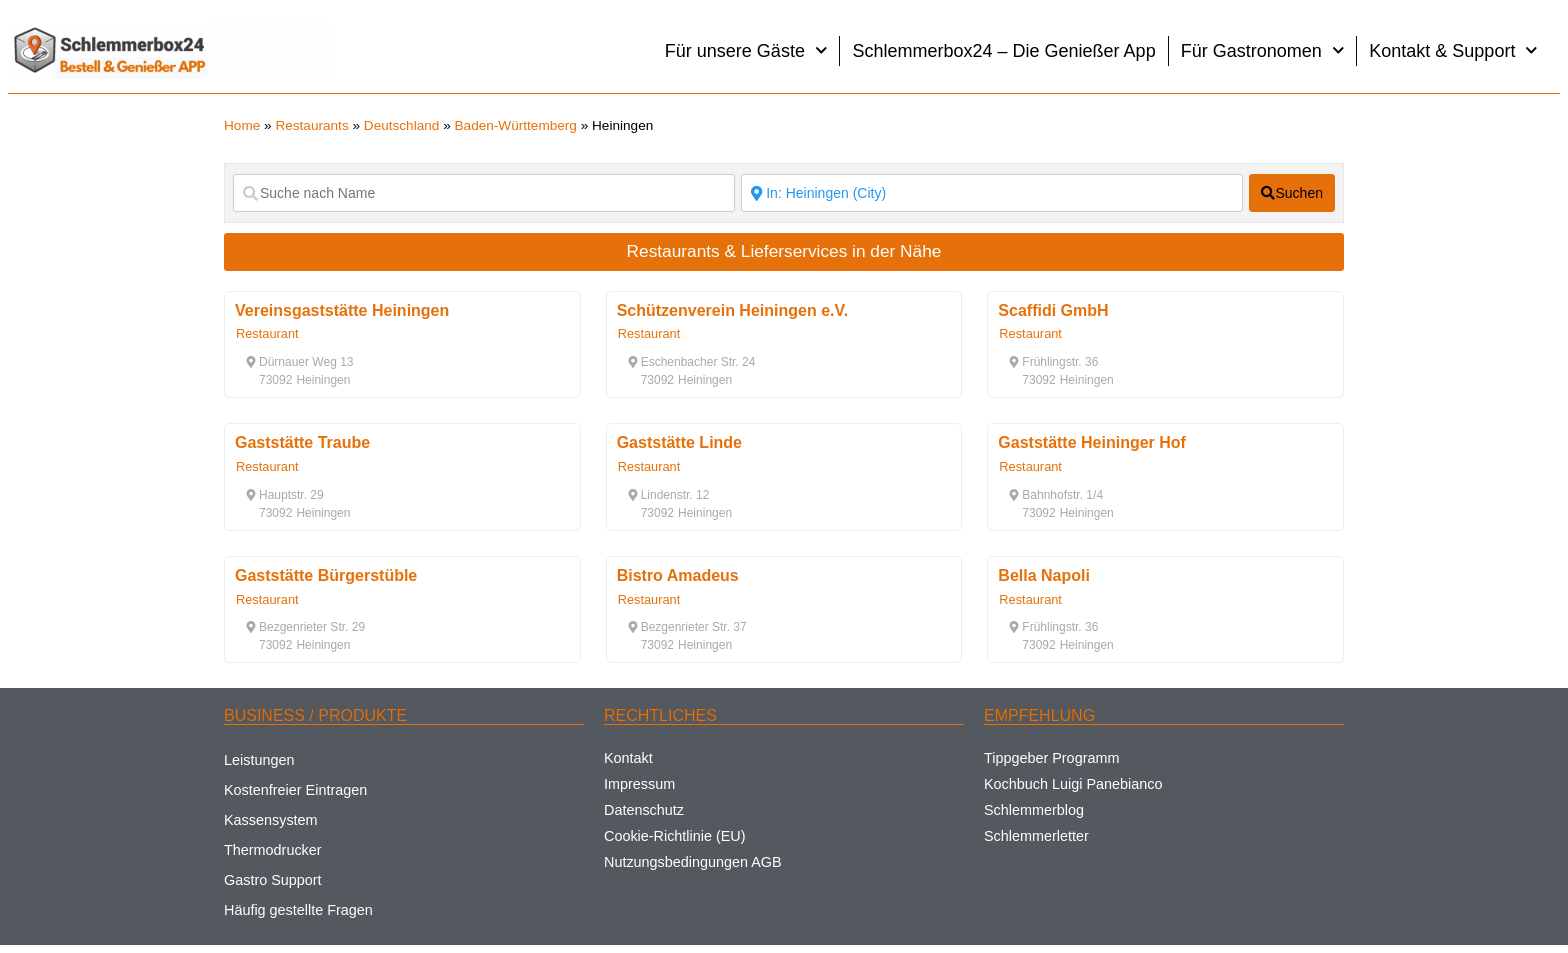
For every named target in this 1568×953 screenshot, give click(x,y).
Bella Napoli (1044, 575)
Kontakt (628, 758)
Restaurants (311, 125)
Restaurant (267, 333)
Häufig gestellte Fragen (298, 910)
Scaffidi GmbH (1053, 310)
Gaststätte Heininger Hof (1092, 442)
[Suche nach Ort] (992, 193)
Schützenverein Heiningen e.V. (732, 310)
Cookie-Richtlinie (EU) (675, 836)
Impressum (639, 784)
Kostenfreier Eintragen (295, 790)
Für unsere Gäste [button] (746, 50)
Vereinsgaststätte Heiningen (342, 310)
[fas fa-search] (1292, 193)
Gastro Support (273, 880)
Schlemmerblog (1034, 810)
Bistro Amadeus (678, 575)
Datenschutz (644, 810)
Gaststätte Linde (679, 442)
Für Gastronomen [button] (1263, 50)
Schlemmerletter (1036, 836)
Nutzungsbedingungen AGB (693, 862)
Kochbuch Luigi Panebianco (1073, 784)
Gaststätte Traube (302, 442)
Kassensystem (271, 820)
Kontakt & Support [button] (1453, 50)
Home (242, 125)
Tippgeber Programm (1051, 758)
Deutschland (402, 125)
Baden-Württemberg (516, 125)
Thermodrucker (273, 850)
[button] (299, 362)
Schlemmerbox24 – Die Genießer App (1003, 51)
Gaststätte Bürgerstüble (326, 575)
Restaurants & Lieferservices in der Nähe (784, 251)
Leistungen (259, 760)
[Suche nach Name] (484, 193)
